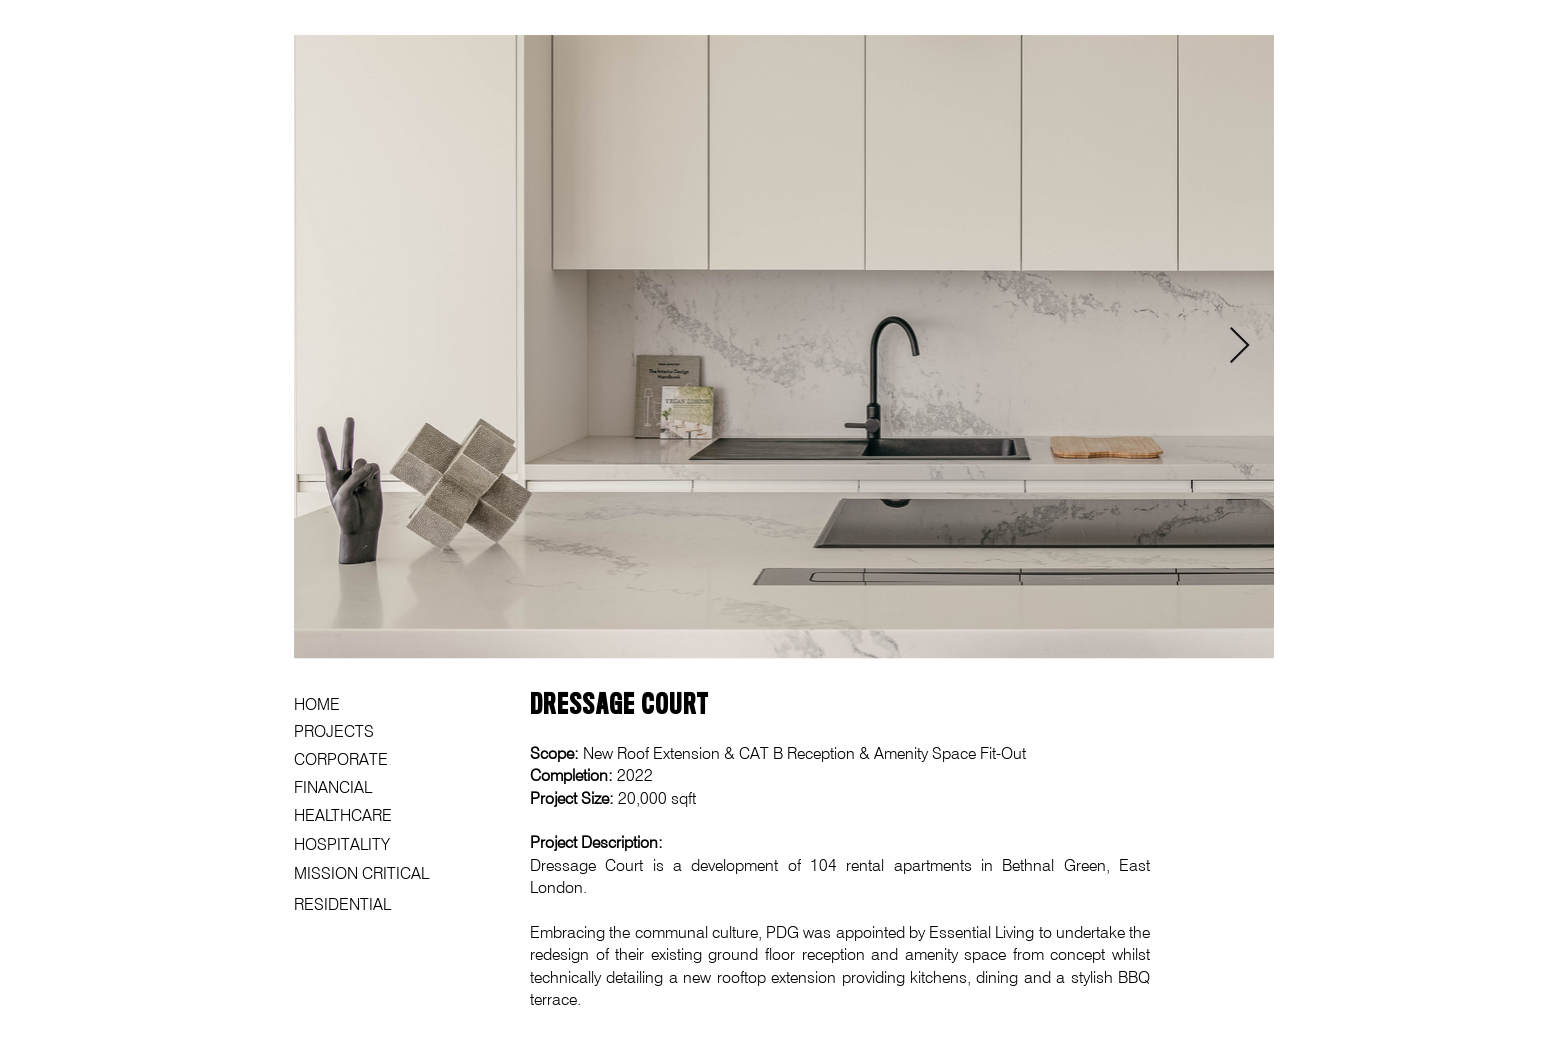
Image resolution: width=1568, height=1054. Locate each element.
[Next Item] (1239, 346)
